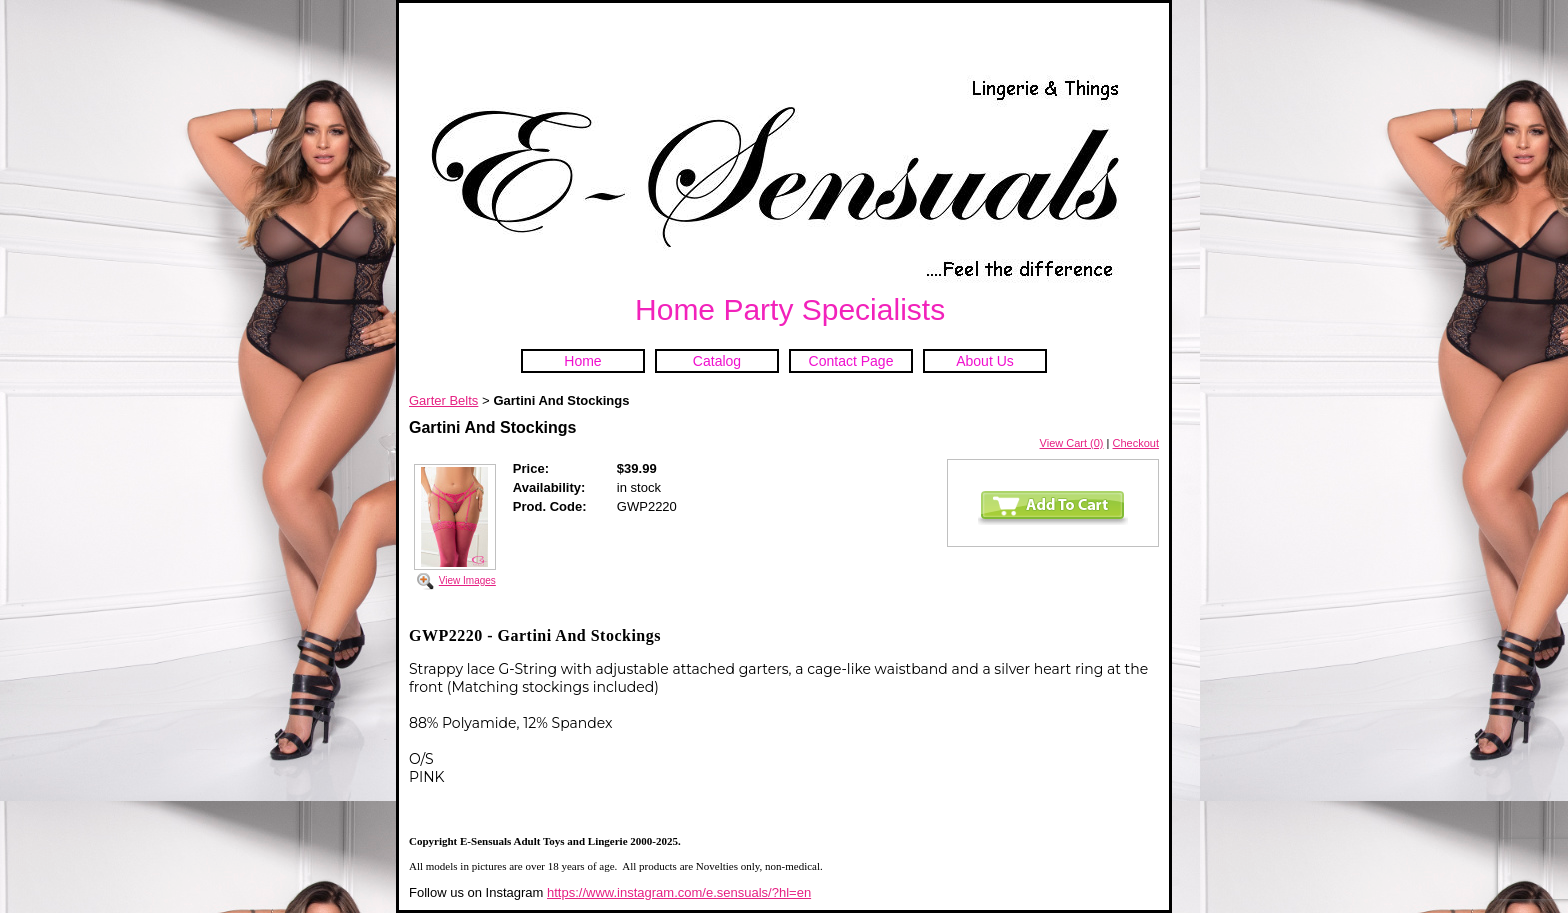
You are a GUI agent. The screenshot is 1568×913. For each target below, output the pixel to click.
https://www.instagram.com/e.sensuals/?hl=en (679, 892)
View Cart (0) (1072, 443)
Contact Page (851, 361)
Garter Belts (443, 400)
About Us (985, 361)
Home (582, 361)
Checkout (1136, 443)
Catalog (717, 361)
